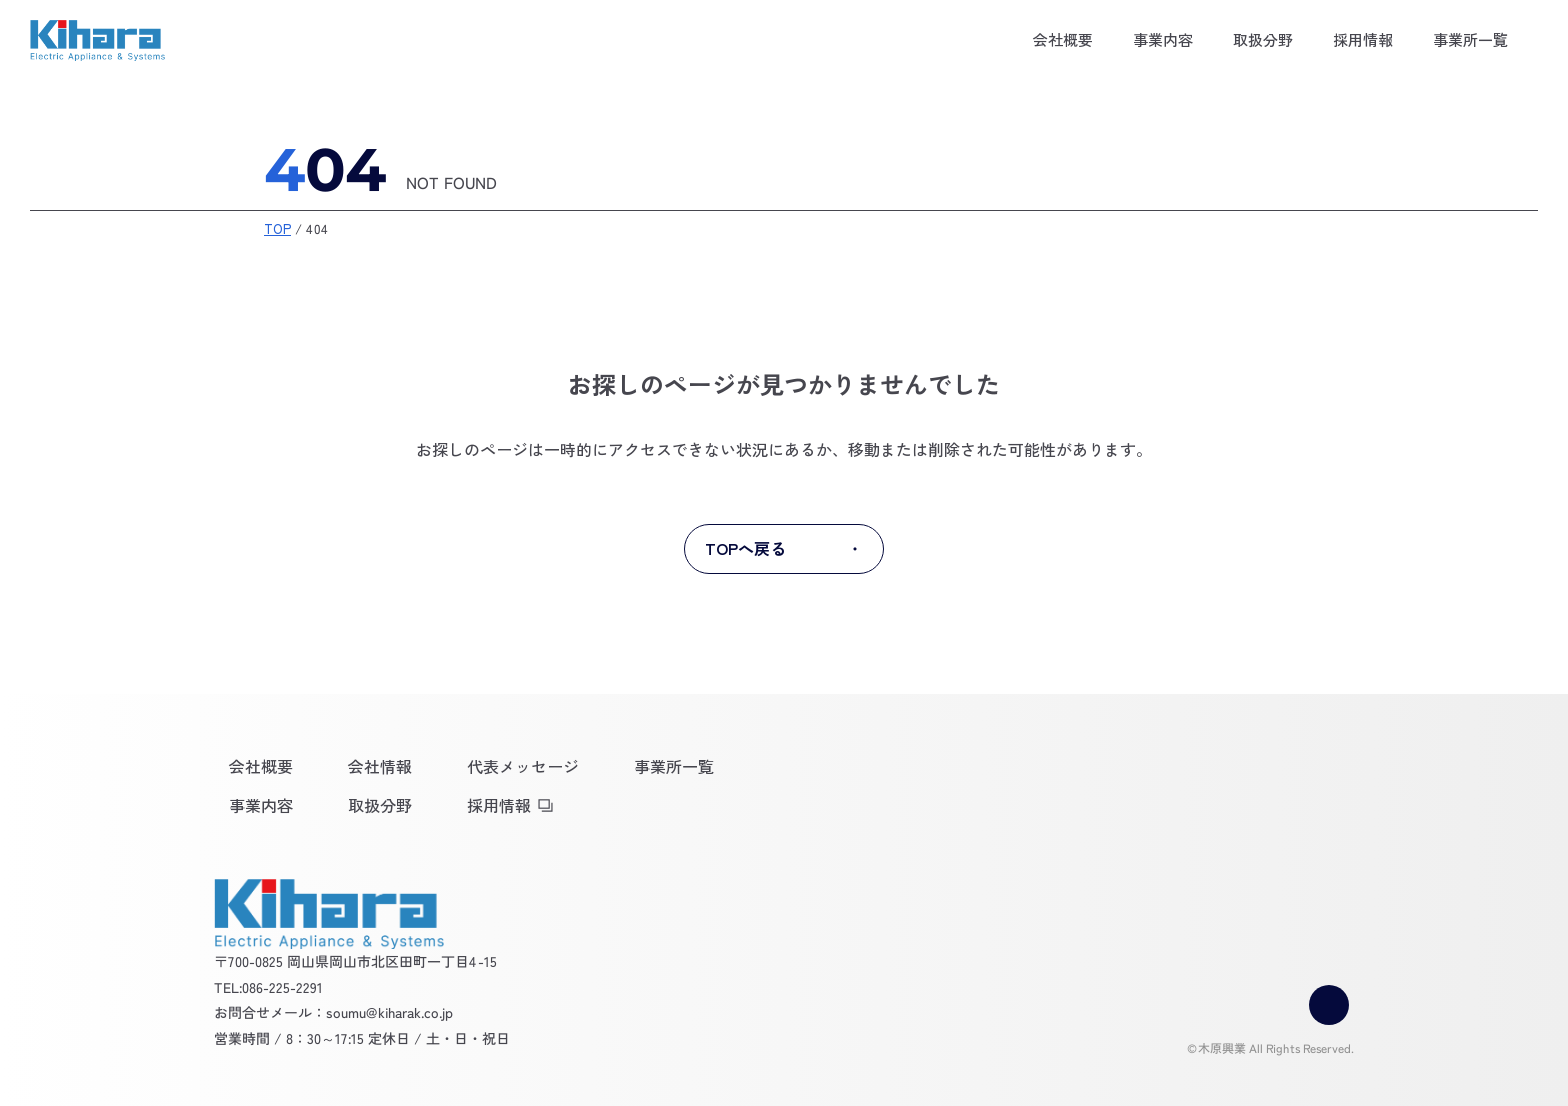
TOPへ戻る (784, 549)
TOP (277, 228)
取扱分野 (1263, 39)
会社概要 (1063, 39)
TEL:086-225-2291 (268, 986)
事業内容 (1163, 39)
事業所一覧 (1470, 39)
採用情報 (1363, 39)
